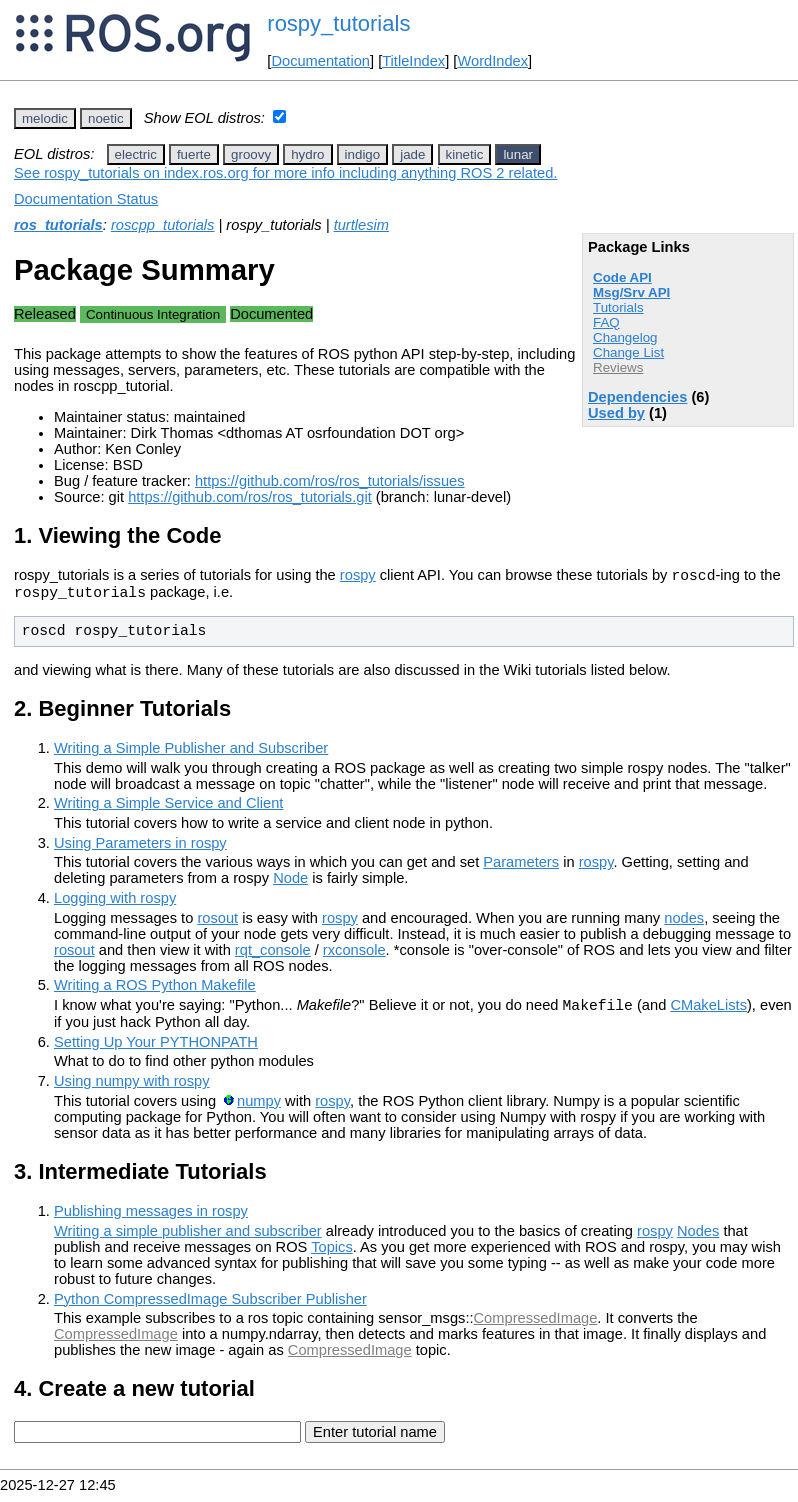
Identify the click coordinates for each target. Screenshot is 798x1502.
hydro (307, 154)
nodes (684, 924)
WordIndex (492, 61)
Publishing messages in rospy (151, 1220)
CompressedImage (536, 1327)
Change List (628, 352)
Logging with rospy (115, 904)
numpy (259, 1110)
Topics (332, 1256)
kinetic (465, 154)
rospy (358, 578)
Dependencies (637, 397)
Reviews (618, 367)
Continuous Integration (153, 314)
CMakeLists (708, 1014)
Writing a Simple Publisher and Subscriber (191, 754)
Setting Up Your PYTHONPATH (156, 1051)
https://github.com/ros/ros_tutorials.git (250, 497)
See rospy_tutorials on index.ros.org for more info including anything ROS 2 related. (285, 173)
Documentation (320, 61)
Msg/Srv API (631, 292)
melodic (45, 118)
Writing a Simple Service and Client (168, 809)
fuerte (194, 154)
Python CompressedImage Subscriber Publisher (210, 1308)
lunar (518, 154)
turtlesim (361, 225)
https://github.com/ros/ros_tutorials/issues (330, 481)
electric (136, 154)
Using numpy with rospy (132, 1090)
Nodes (698, 1240)
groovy (251, 154)
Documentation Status (86, 199)
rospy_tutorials (338, 23)
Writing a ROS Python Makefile (155, 991)
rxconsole (354, 956)
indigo (363, 154)
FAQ (606, 322)
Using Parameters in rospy (140, 849)
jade (412, 154)
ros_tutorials (58, 225)
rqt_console (273, 956)
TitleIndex (413, 61)
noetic (106, 118)
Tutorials (618, 307)
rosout (217, 924)
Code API (622, 277)
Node (290, 884)
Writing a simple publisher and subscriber (188, 1240)
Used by (616, 413)
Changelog (625, 337)
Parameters (521, 868)
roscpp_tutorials (162, 225)
